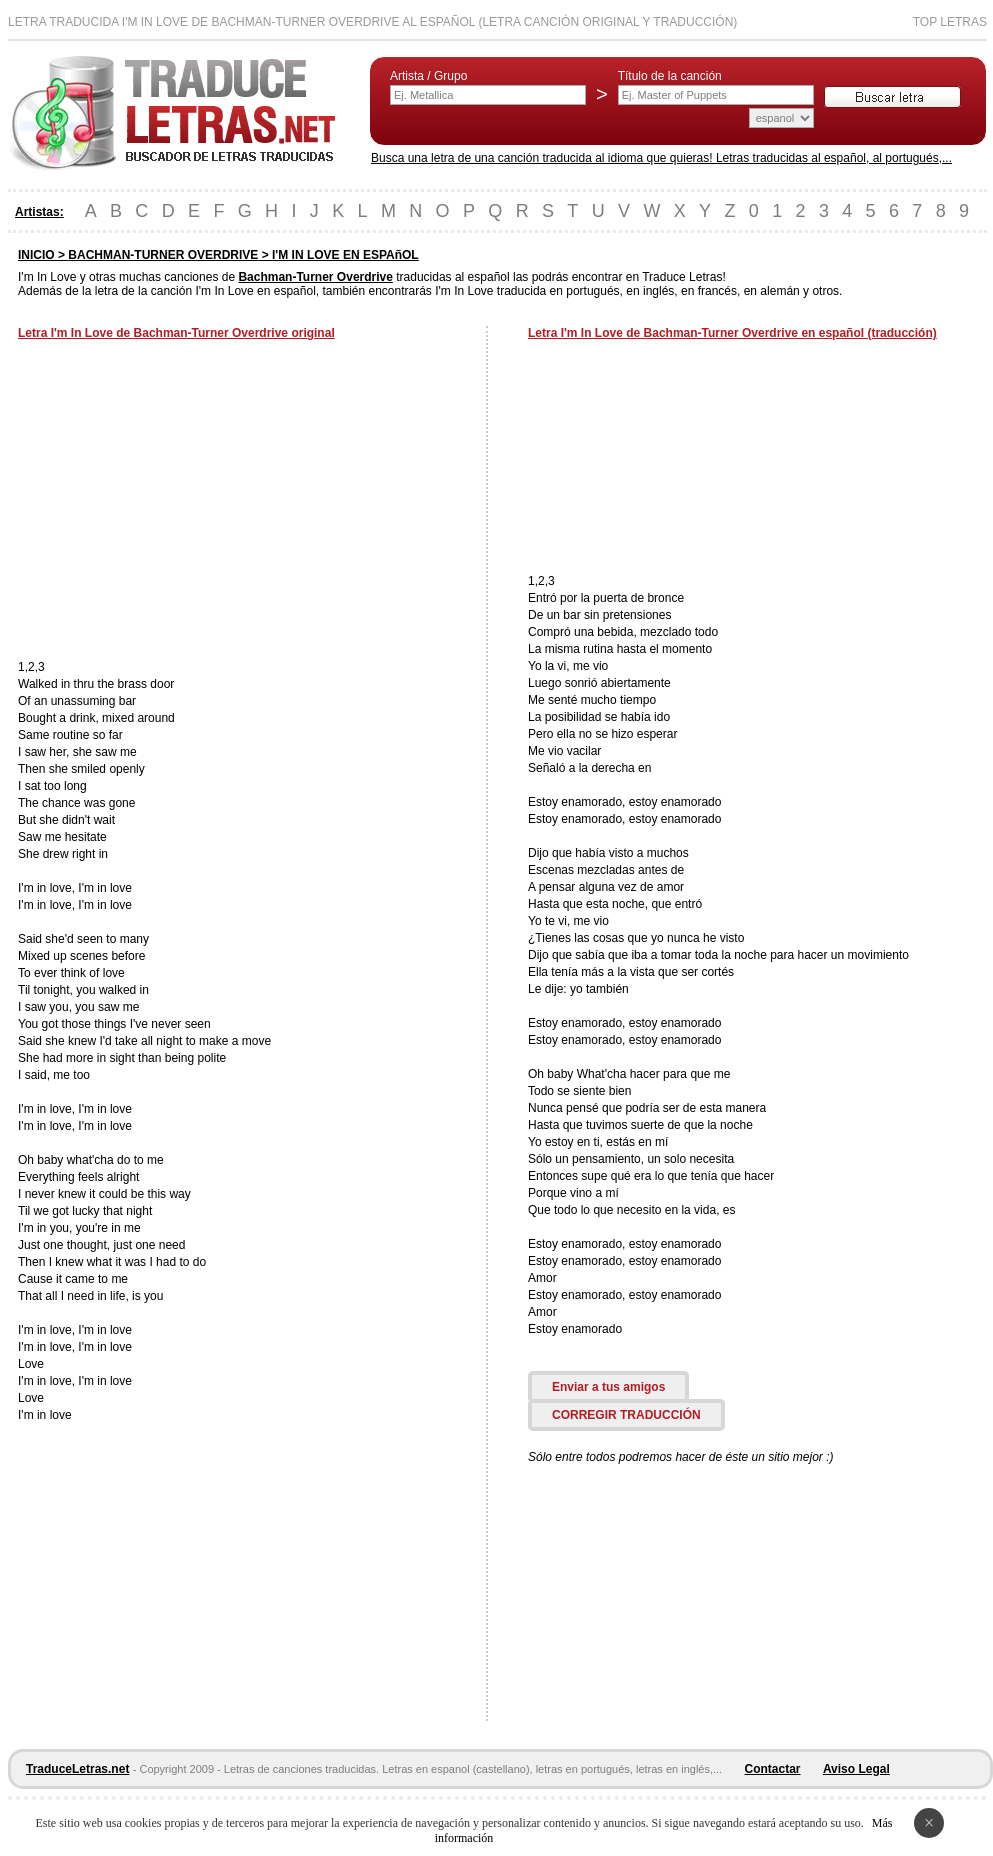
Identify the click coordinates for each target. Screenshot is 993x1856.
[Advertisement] (186, 502)
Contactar (773, 1769)
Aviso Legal (856, 1769)
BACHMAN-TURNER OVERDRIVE (163, 255)
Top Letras (950, 22)
